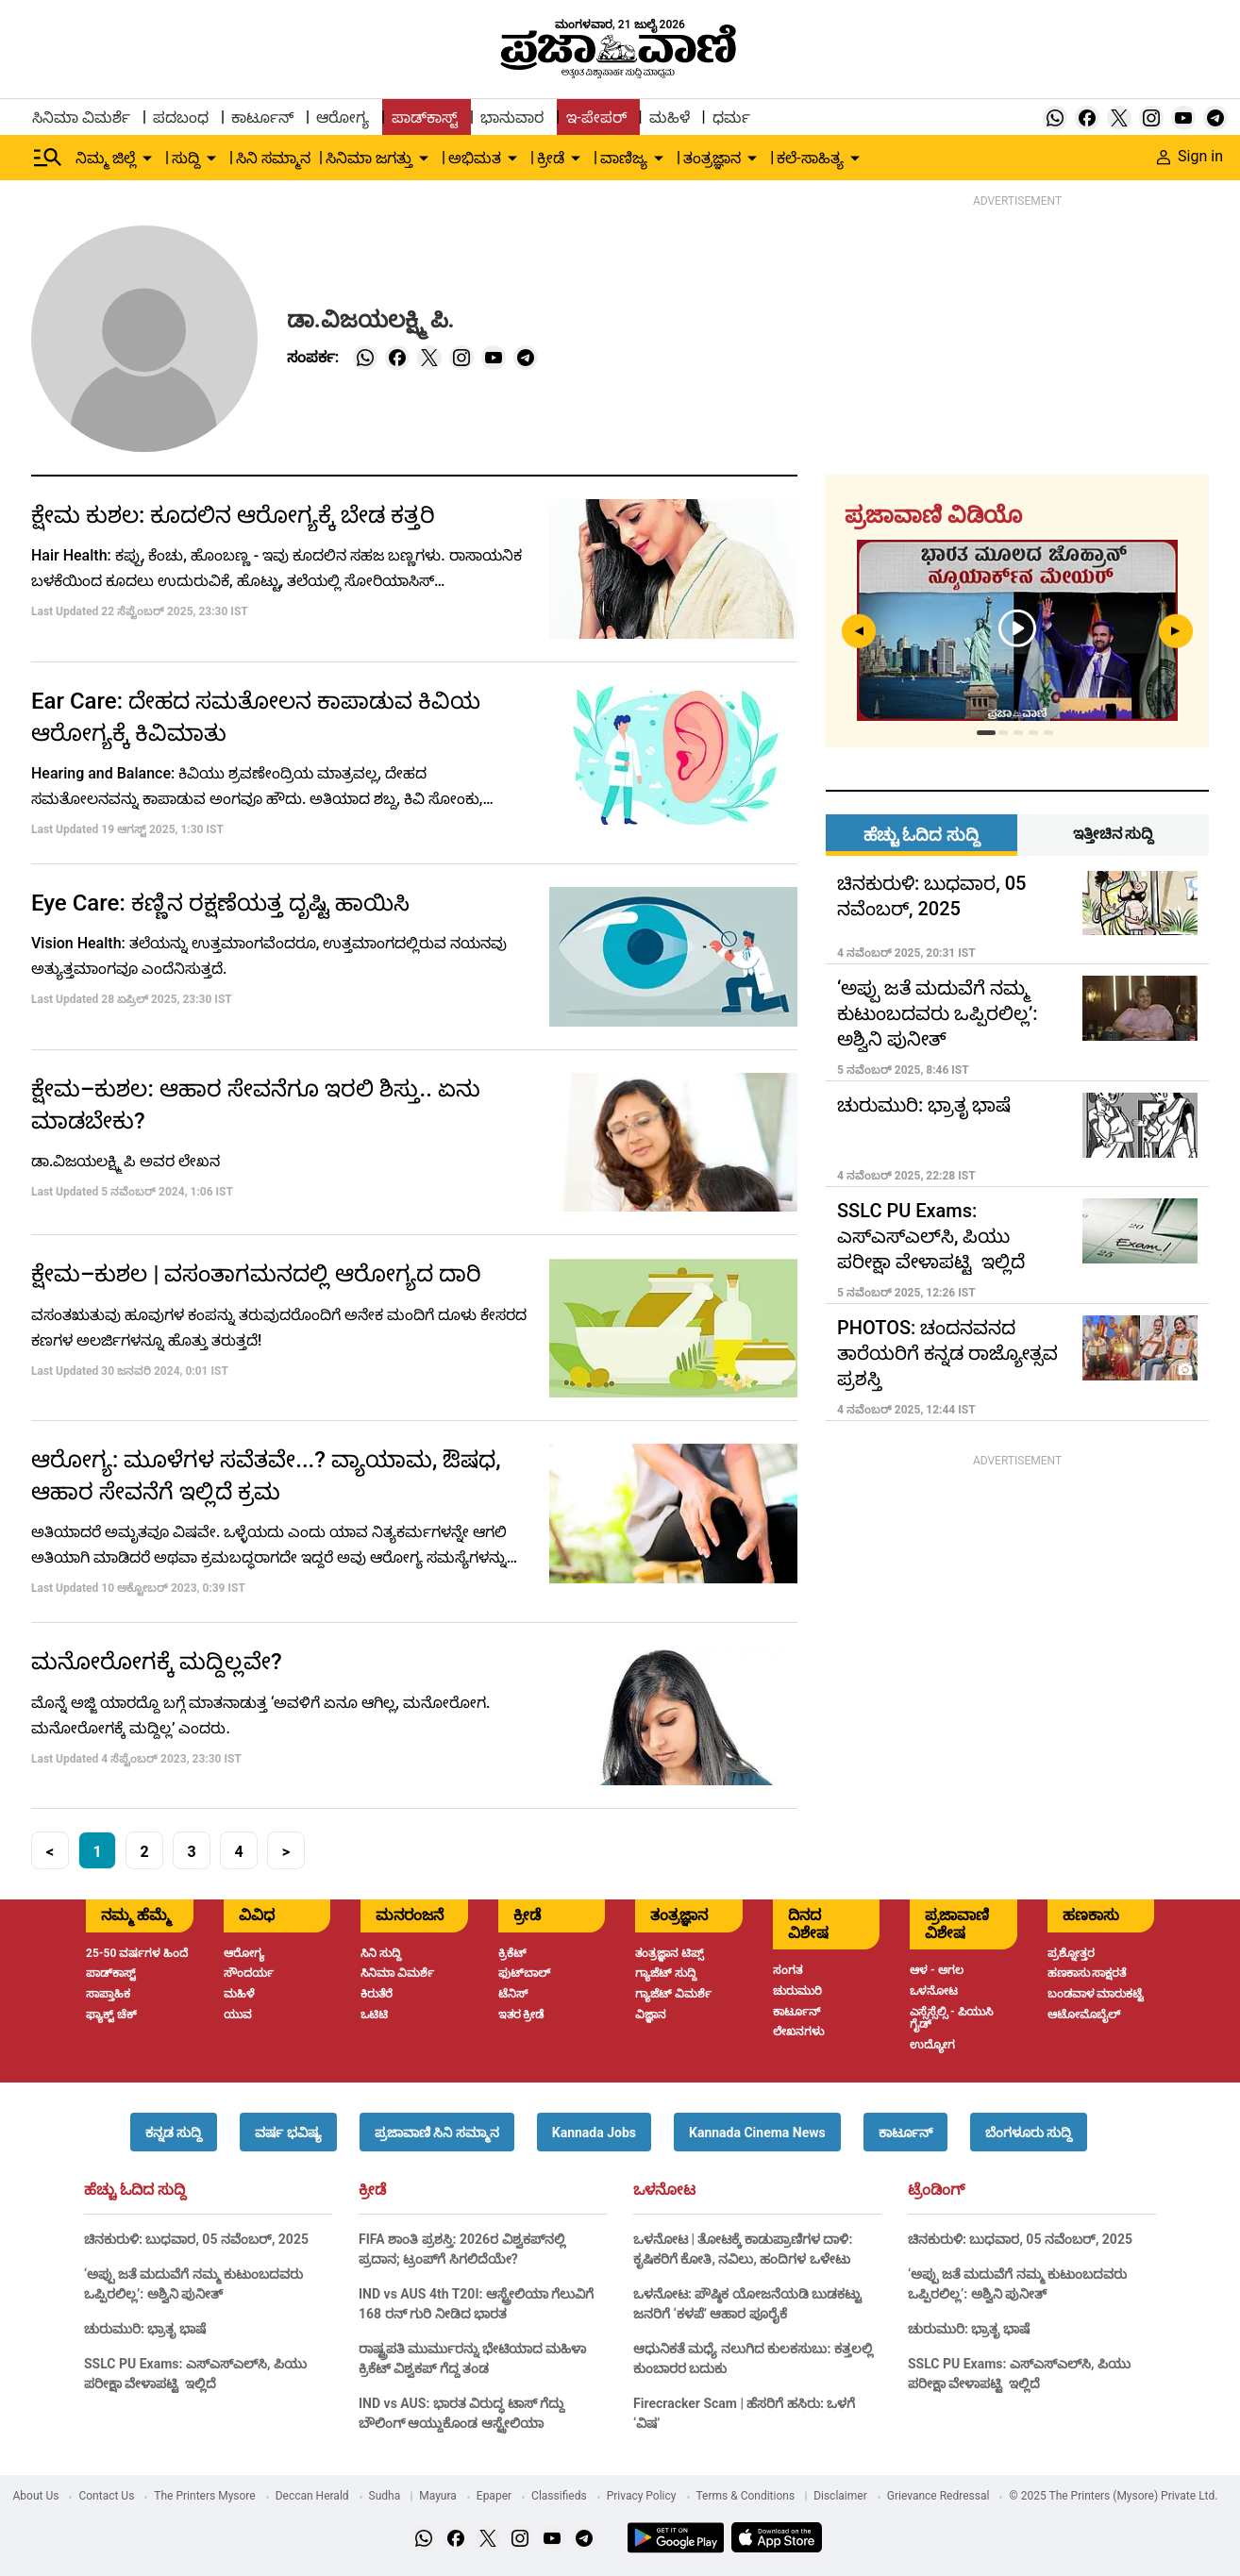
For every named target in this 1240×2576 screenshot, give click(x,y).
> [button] (286, 1852)
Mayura (438, 2495)
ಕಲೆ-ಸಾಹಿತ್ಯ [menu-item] (810, 158)
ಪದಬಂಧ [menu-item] (181, 117)
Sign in (1190, 156)
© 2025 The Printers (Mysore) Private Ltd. (1113, 2495)
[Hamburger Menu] (48, 157)
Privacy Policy (642, 2495)
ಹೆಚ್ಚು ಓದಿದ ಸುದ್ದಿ (135, 2190)
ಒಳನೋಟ (664, 2190)
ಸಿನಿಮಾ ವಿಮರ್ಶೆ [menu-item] (81, 117)
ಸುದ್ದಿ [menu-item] (186, 158)
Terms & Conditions (746, 2495)
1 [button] (96, 1852)
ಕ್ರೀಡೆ (372, 2190)
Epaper (494, 2495)
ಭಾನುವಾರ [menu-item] (512, 117)
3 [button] (191, 1852)
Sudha (385, 2495)
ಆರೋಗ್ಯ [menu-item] (342, 117)
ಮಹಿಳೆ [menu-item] (669, 117)
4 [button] (238, 1852)
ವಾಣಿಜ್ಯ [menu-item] (623, 158)
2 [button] (144, 1852)
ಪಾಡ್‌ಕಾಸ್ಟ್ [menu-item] (425, 117)
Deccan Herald (312, 2495)
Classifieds (559, 2495)
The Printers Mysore (204, 2495)
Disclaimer (840, 2495)
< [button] (50, 1852)
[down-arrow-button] (147, 158)
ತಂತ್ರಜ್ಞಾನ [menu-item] (712, 158)
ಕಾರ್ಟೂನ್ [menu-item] (262, 117)
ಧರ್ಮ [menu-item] (731, 117)
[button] (173, 2132)
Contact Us (106, 2495)
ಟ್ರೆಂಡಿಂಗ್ (936, 2190)
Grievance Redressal (938, 2495)
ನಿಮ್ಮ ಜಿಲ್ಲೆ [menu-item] (105, 158)
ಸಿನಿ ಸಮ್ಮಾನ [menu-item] (273, 158)
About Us (36, 2495)
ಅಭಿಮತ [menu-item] (474, 158)
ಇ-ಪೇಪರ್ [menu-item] (596, 117)
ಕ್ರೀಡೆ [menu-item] (550, 158)
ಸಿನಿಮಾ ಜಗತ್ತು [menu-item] (369, 158)
